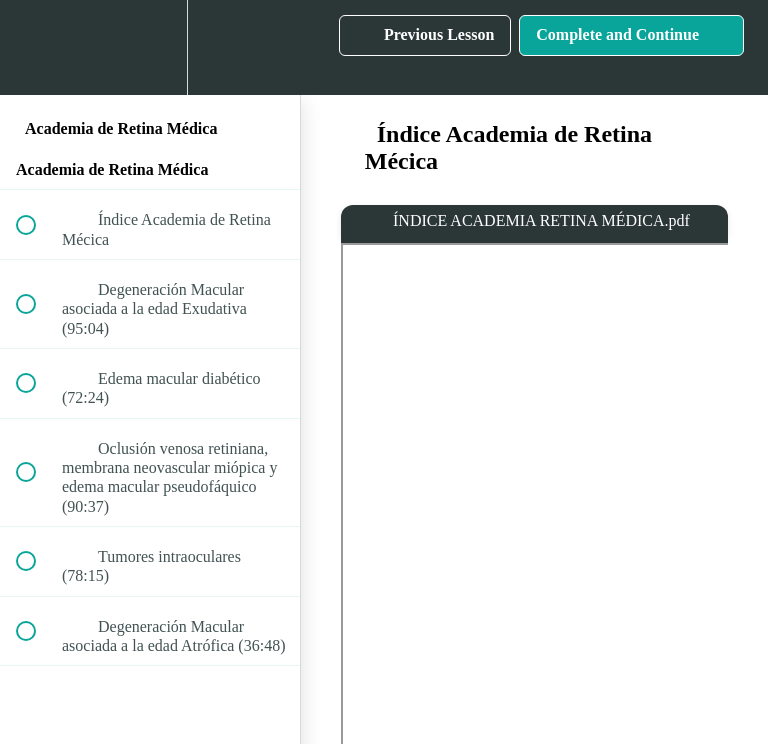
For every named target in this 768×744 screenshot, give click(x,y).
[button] (37, 47)
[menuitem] (150, 47)
